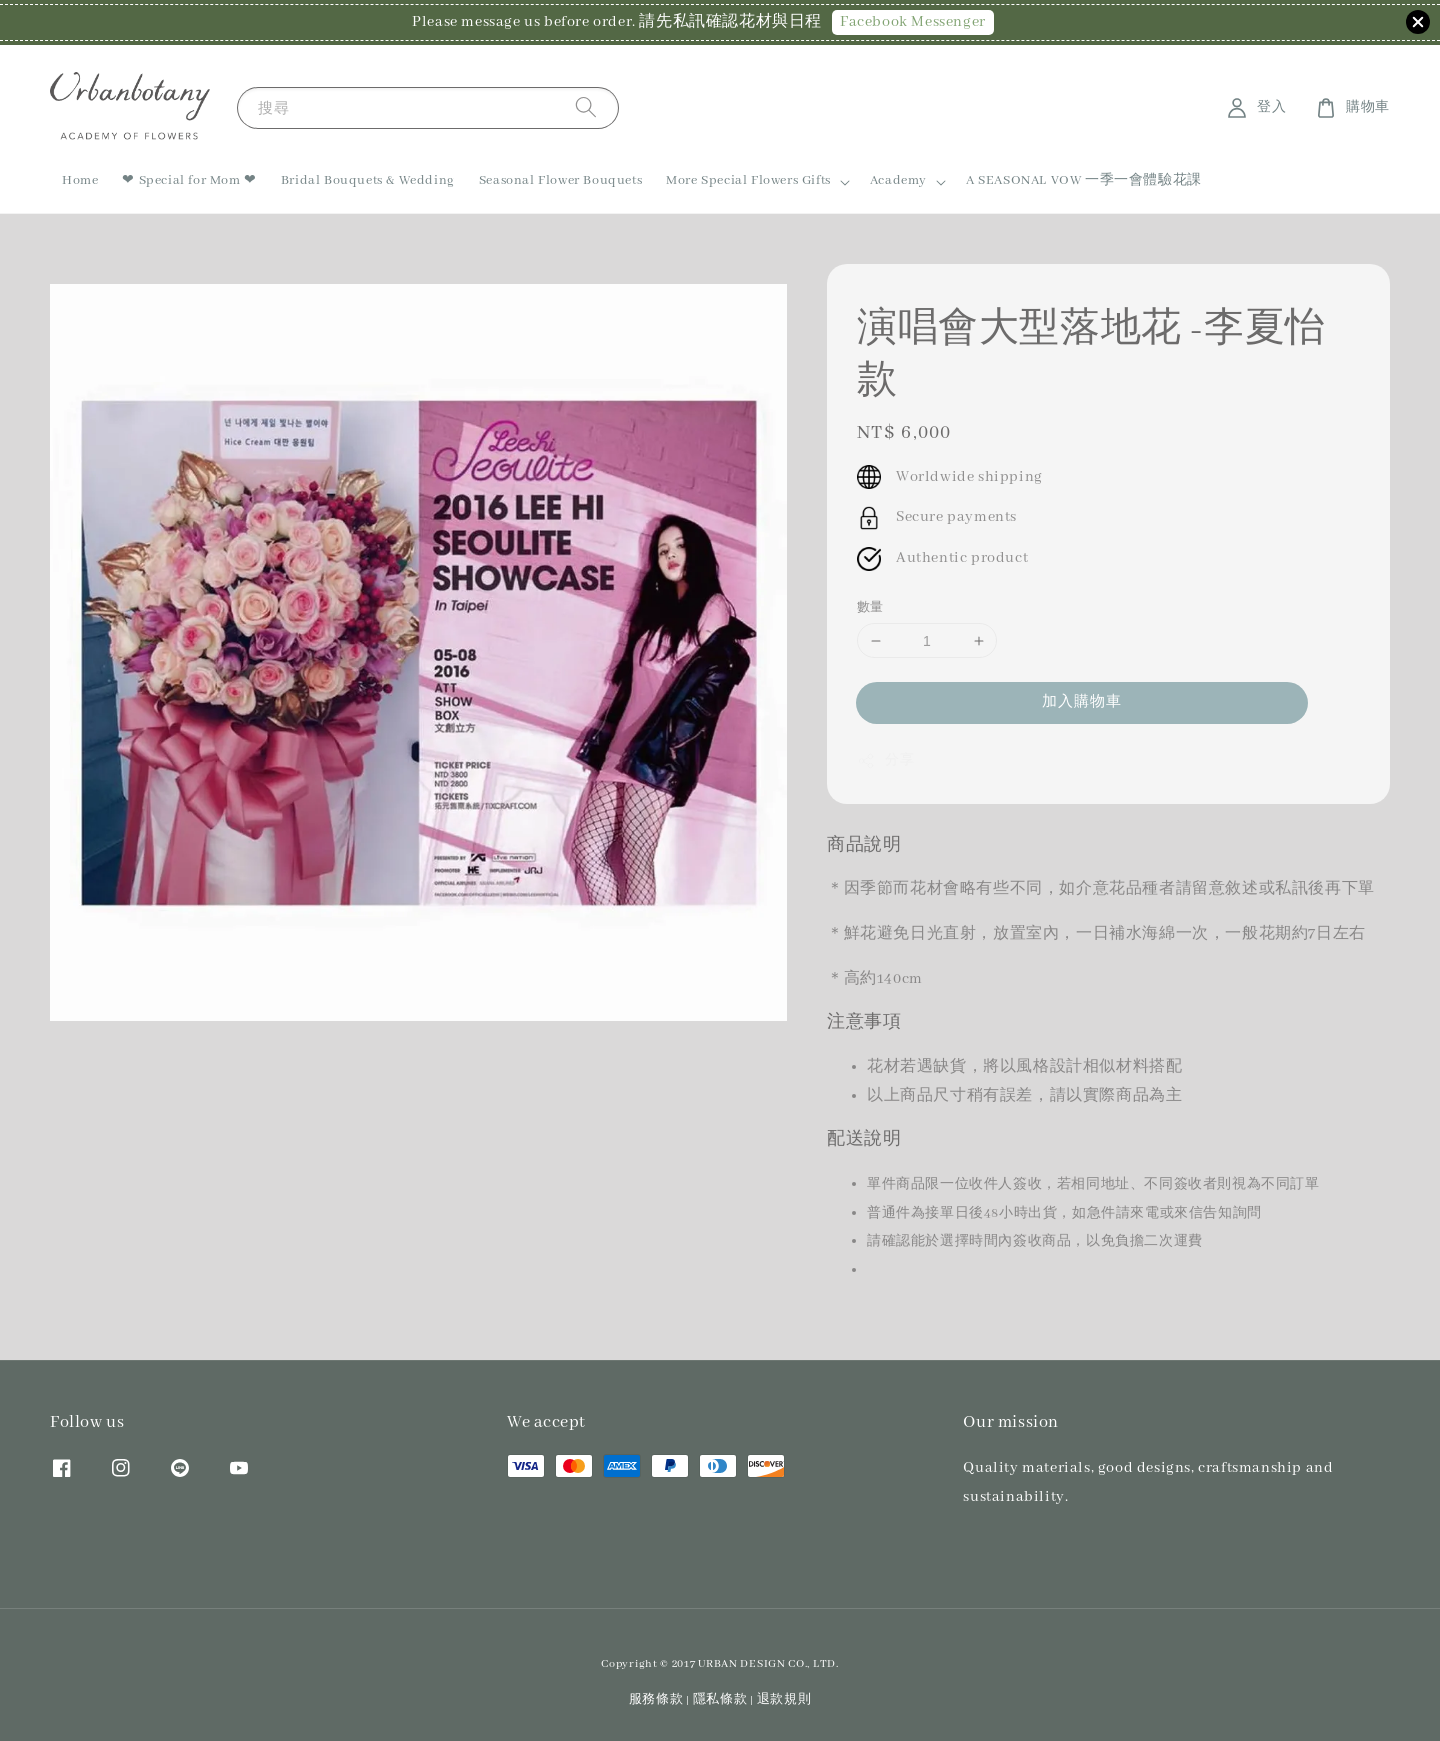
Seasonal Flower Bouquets (560, 180)
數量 (870, 607)
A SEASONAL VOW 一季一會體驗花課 (1084, 180)
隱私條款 (720, 1699)
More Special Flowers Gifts (748, 180)
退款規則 (784, 1699)
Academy (898, 180)
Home (80, 180)
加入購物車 (1082, 702)
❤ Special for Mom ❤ (189, 180)
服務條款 (656, 1699)
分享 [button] (885, 761)
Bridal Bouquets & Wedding (368, 180)
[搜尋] (586, 107)
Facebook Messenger (913, 22)
